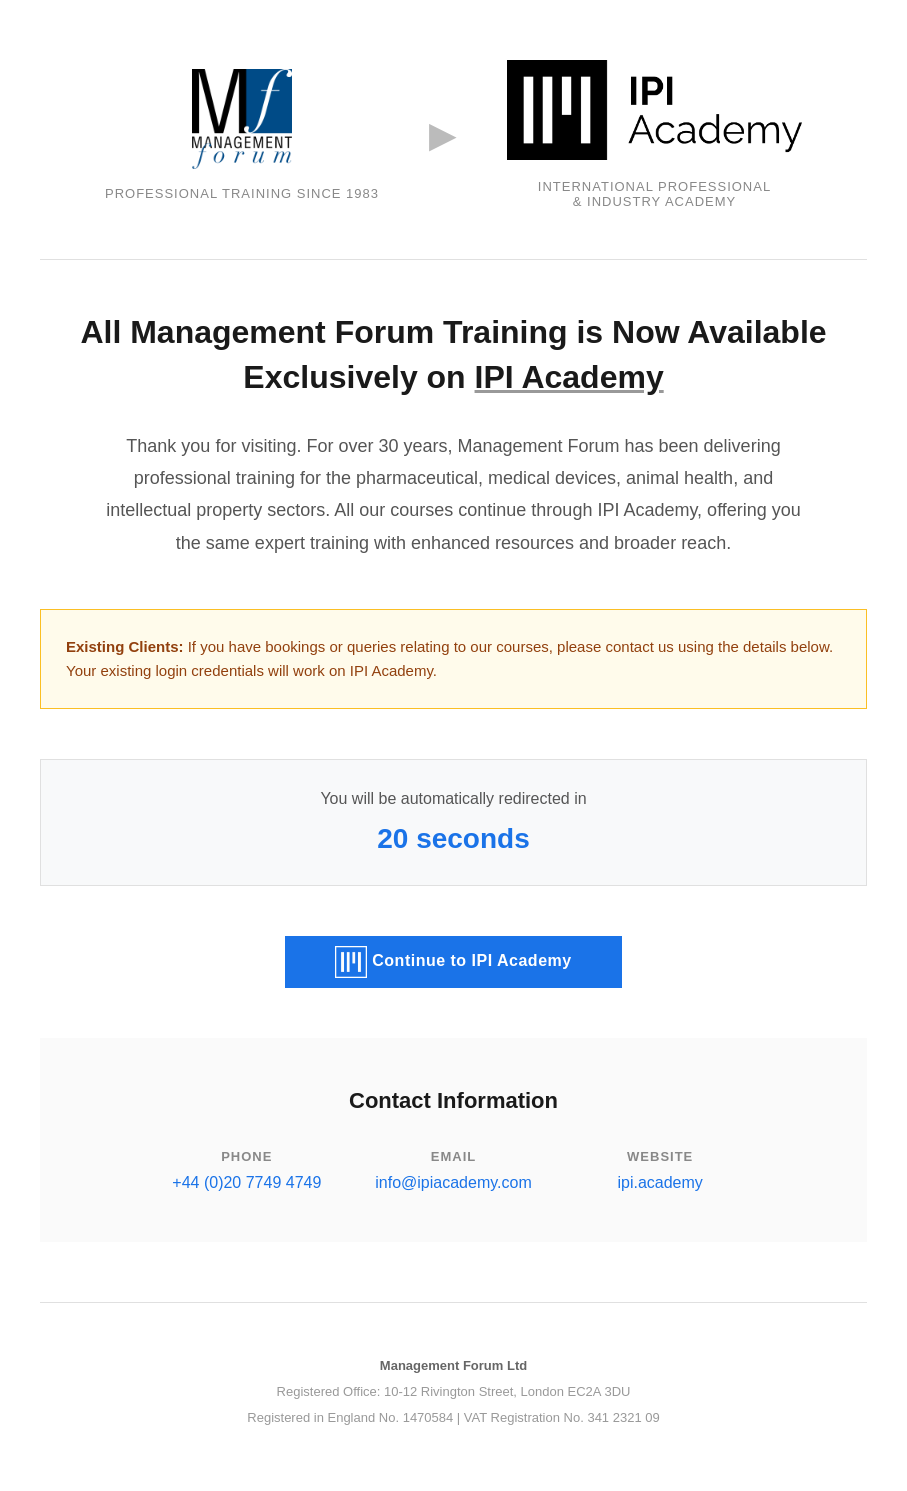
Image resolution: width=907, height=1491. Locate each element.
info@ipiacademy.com (453, 1182)
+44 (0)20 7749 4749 (246, 1182)
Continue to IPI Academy (453, 962)
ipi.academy (659, 1182)
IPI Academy (569, 377)
